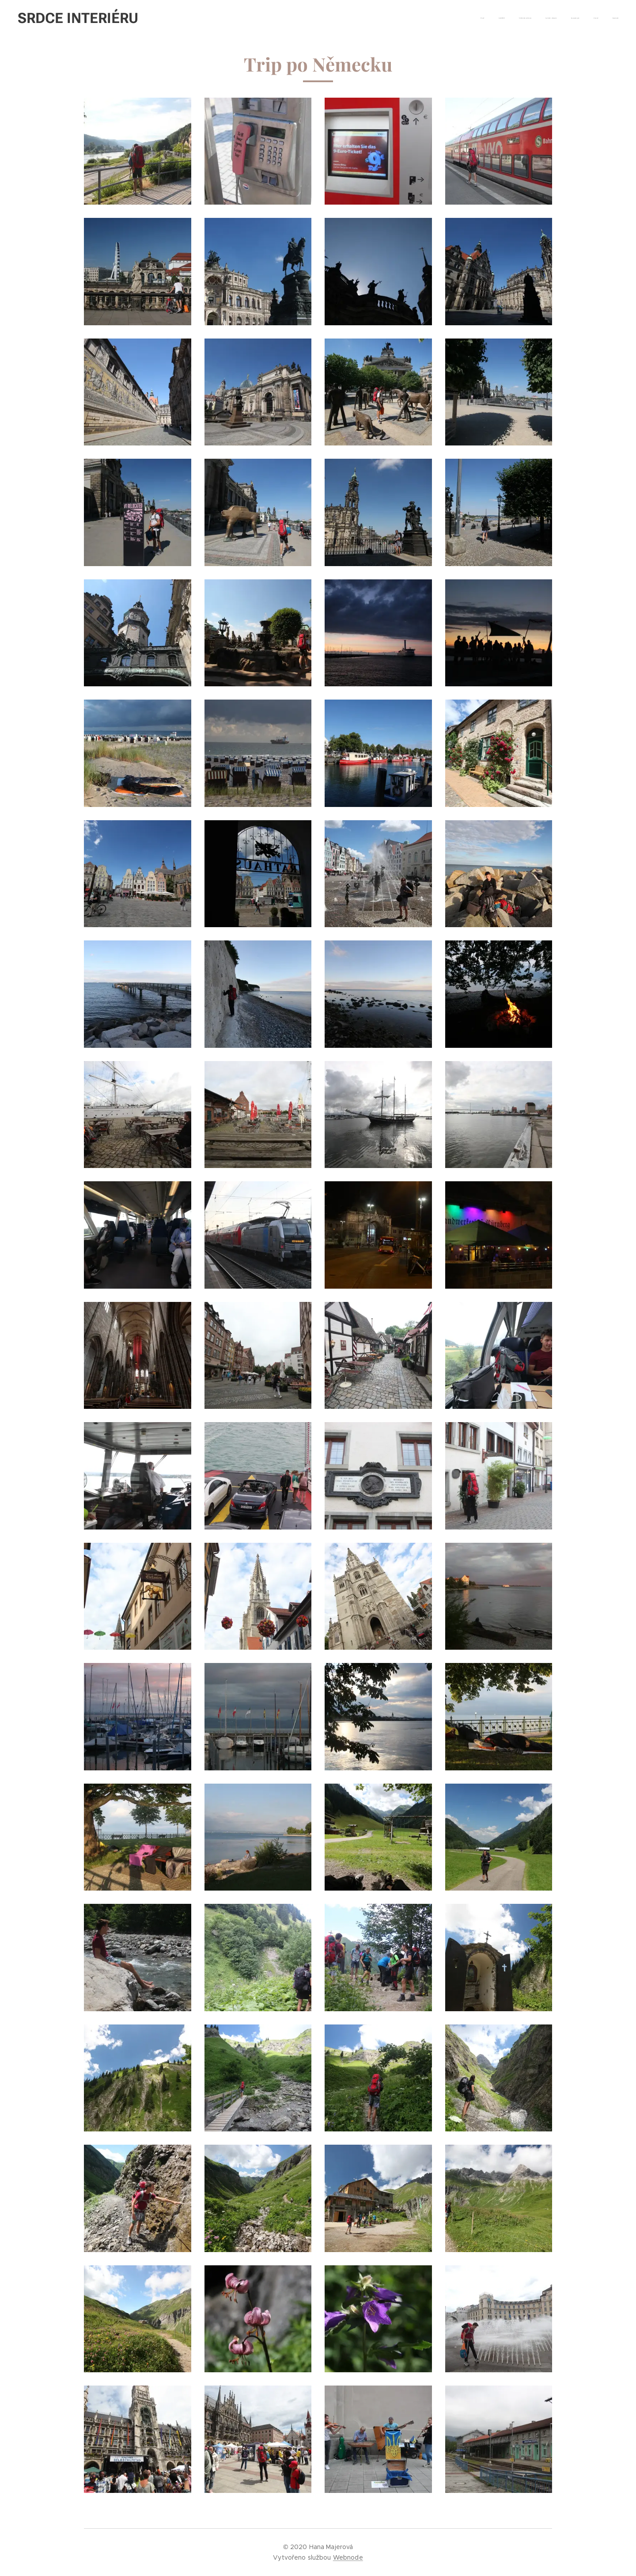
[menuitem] (536, 18)
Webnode (348, 2557)
